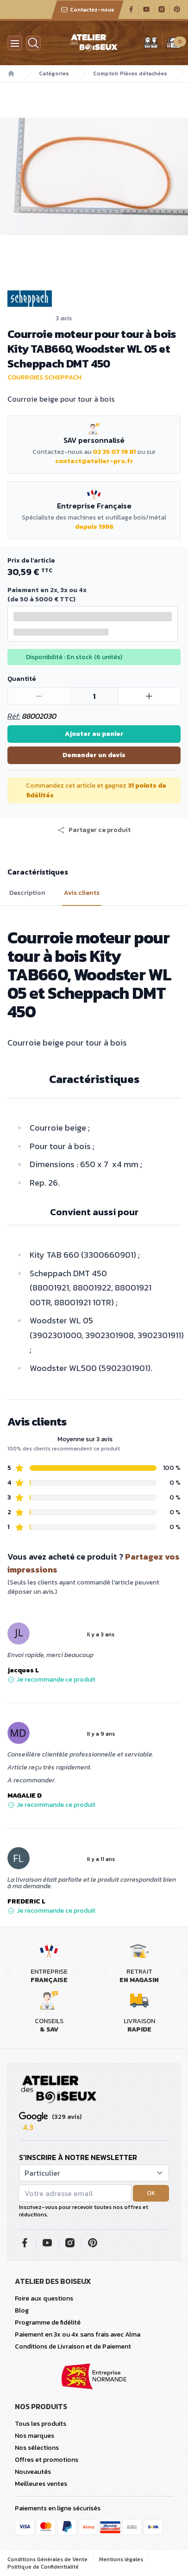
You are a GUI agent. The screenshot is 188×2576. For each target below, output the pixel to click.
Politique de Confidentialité (43, 2566)
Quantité (21, 679)
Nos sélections (37, 2448)
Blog (22, 2310)
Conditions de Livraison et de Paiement (73, 2346)
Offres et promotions (46, 2460)
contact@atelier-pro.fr (94, 461)
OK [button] (151, 2193)
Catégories (54, 73)
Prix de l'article (31, 560)
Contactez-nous (87, 10)
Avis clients (82, 893)
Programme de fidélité (48, 2322)
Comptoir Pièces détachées (130, 73)
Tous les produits (40, 2424)
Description (27, 893)
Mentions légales (121, 2559)
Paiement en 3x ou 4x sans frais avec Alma (77, 2334)
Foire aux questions (44, 2298)
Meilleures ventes (41, 2484)
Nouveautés (33, 2472)
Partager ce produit (94, 830)
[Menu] (14, 43)
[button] (94, 830)
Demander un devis (94, 755)
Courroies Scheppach (44, 377)
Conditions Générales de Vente (47, 2559)
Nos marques (34, 2436)
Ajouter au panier (94, 734)
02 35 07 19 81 (114, 452)
